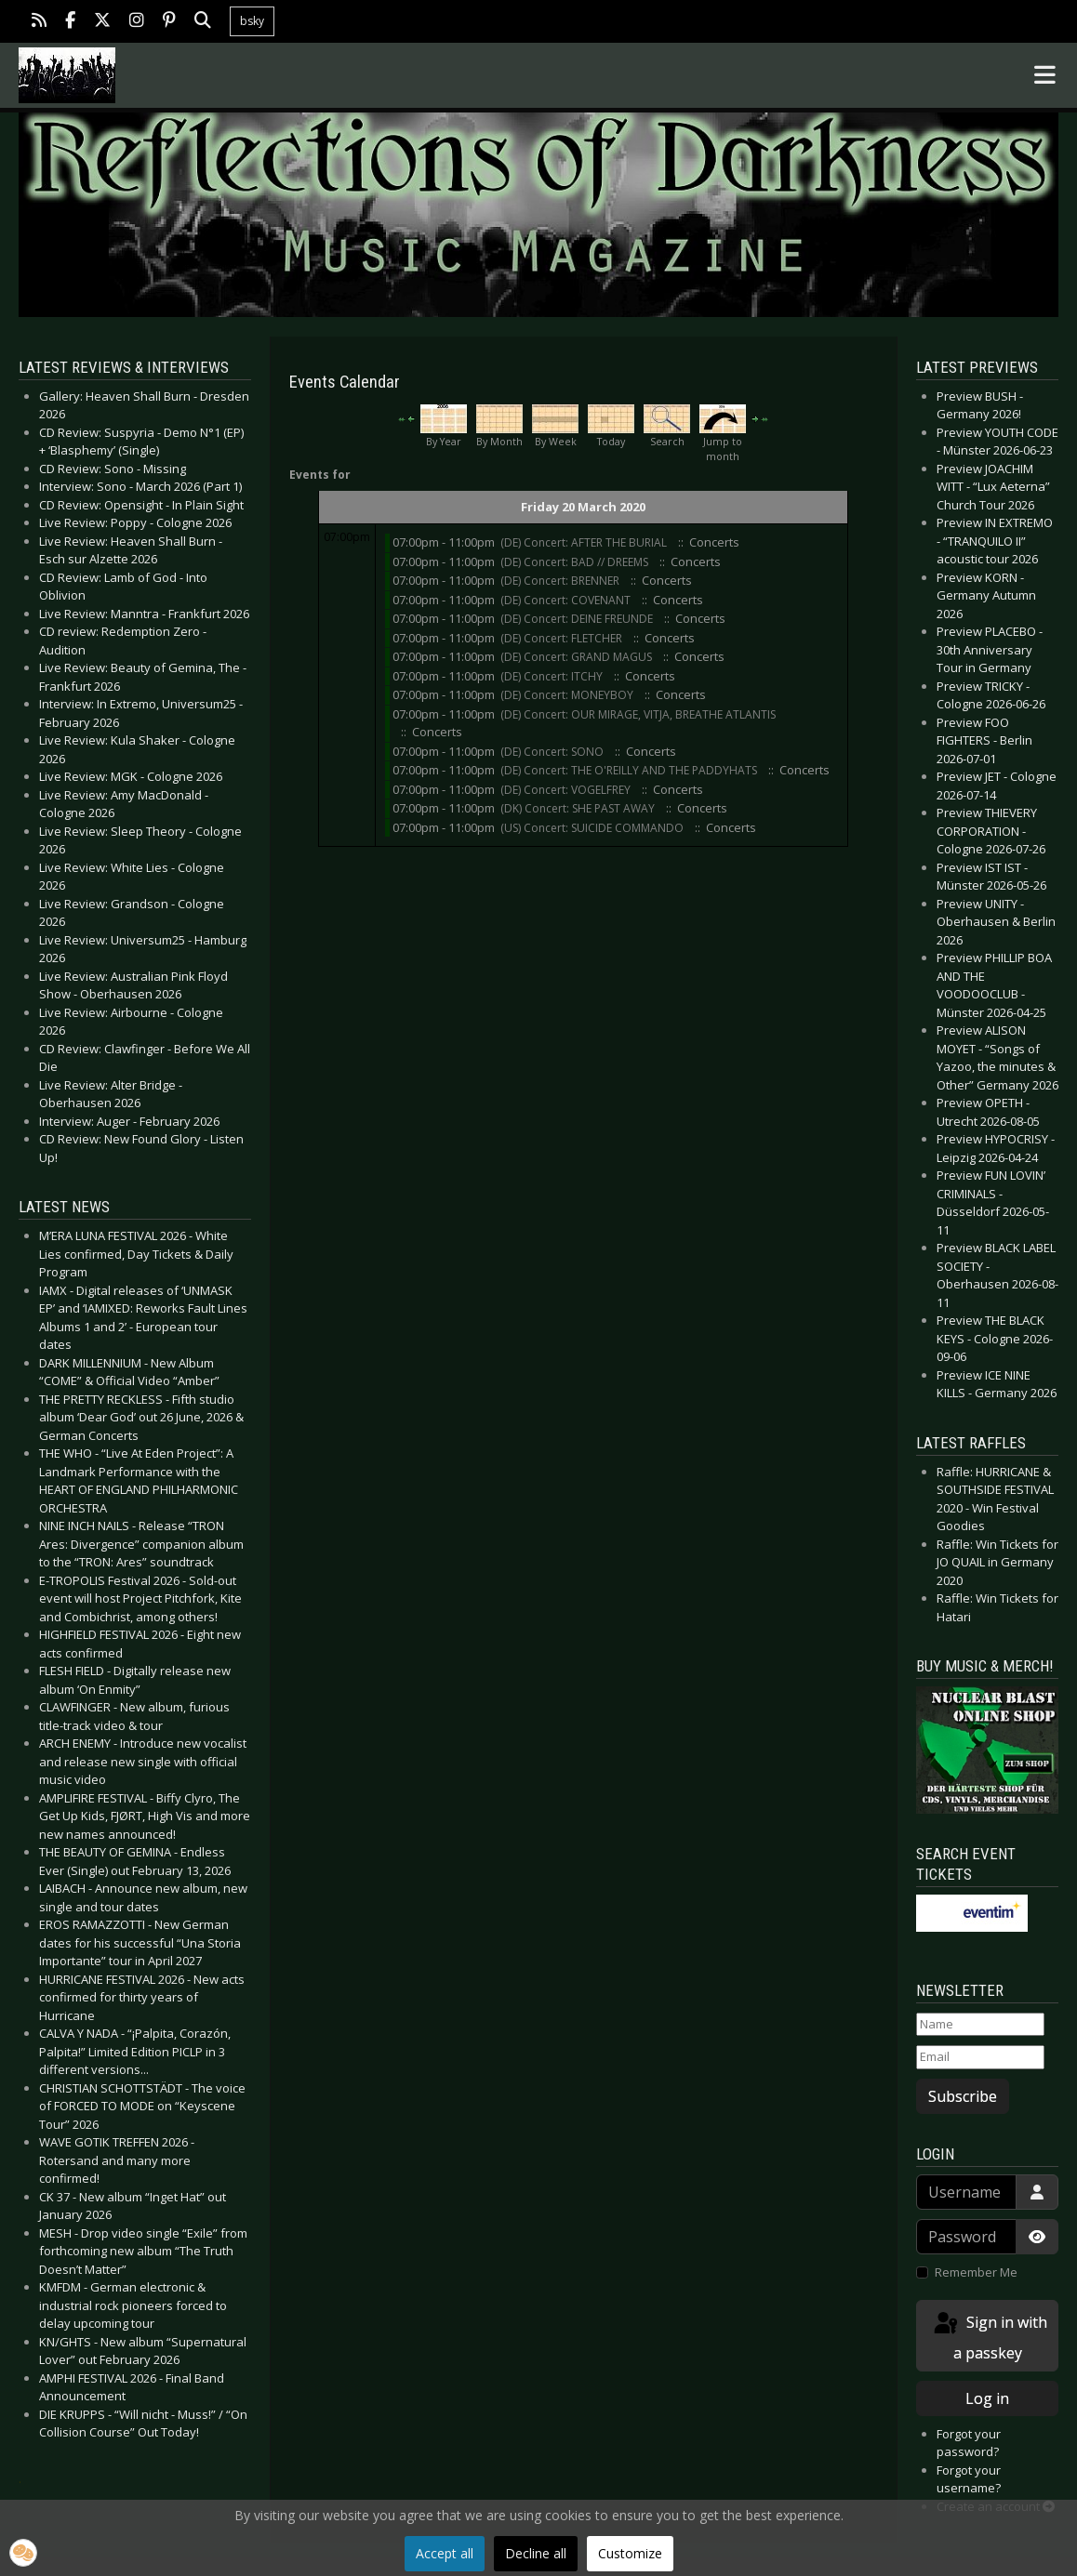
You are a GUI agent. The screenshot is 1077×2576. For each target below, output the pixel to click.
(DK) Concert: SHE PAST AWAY (579, 808)
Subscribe (962, 2096)
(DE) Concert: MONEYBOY (568, 695)
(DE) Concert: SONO (552, 752)
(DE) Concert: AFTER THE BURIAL (585, 542)
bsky (252, 21)
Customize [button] (630, 2553)
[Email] (980, 2057)
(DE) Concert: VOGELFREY (565, 790)
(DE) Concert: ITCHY (552, 676)
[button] (23, 2553)
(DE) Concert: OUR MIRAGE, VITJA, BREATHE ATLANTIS (638, 714)
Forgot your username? (969, 2479)
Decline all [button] (535, 2553)
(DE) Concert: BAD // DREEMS (575, 562)
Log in (987, 2398)
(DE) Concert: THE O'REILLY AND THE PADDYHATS (628, 770)
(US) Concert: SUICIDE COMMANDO (592, 828)
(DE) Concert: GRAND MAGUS (577, 657)
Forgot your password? (969, 2443)
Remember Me (976, 2272)
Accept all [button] (444, 2553)
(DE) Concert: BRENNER (561, 580)
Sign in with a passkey (989, 2336)
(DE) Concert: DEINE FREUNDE (578, 619)
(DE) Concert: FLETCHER (561, 638)
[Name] (980, 2025)
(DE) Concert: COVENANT (565, 600)
